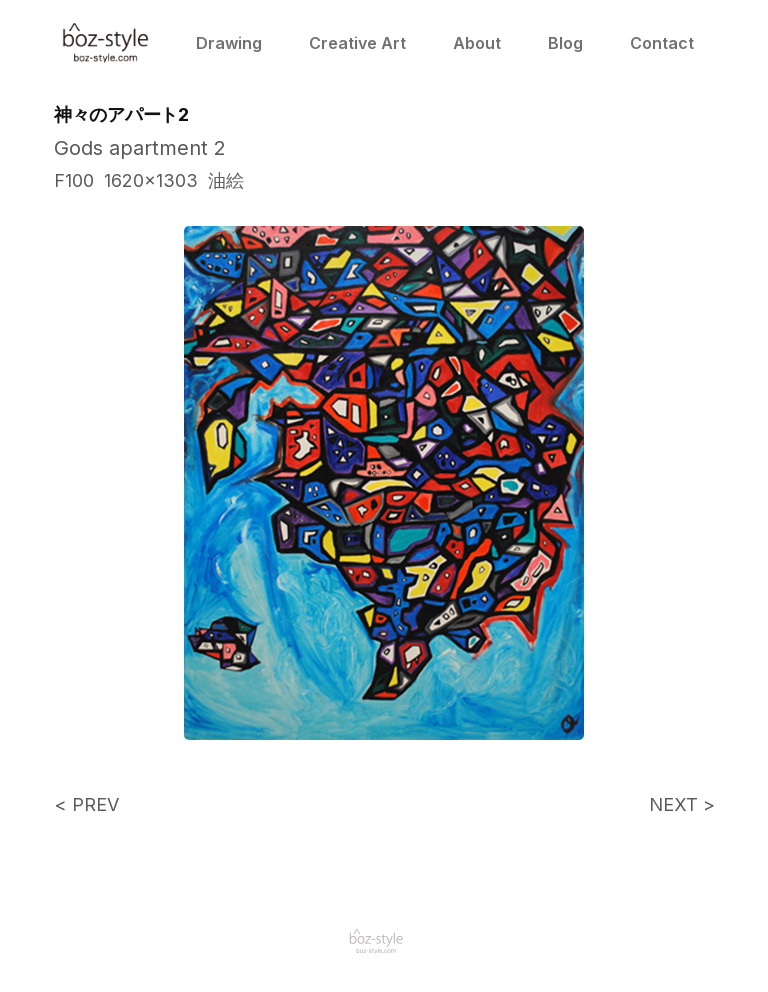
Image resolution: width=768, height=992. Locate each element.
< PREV (86, 804)
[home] (106, 43)
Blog (564, 43)
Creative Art (356, 43)
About (476, 43)
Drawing (228, 43)
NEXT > (681, 804)
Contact (661, 43)
